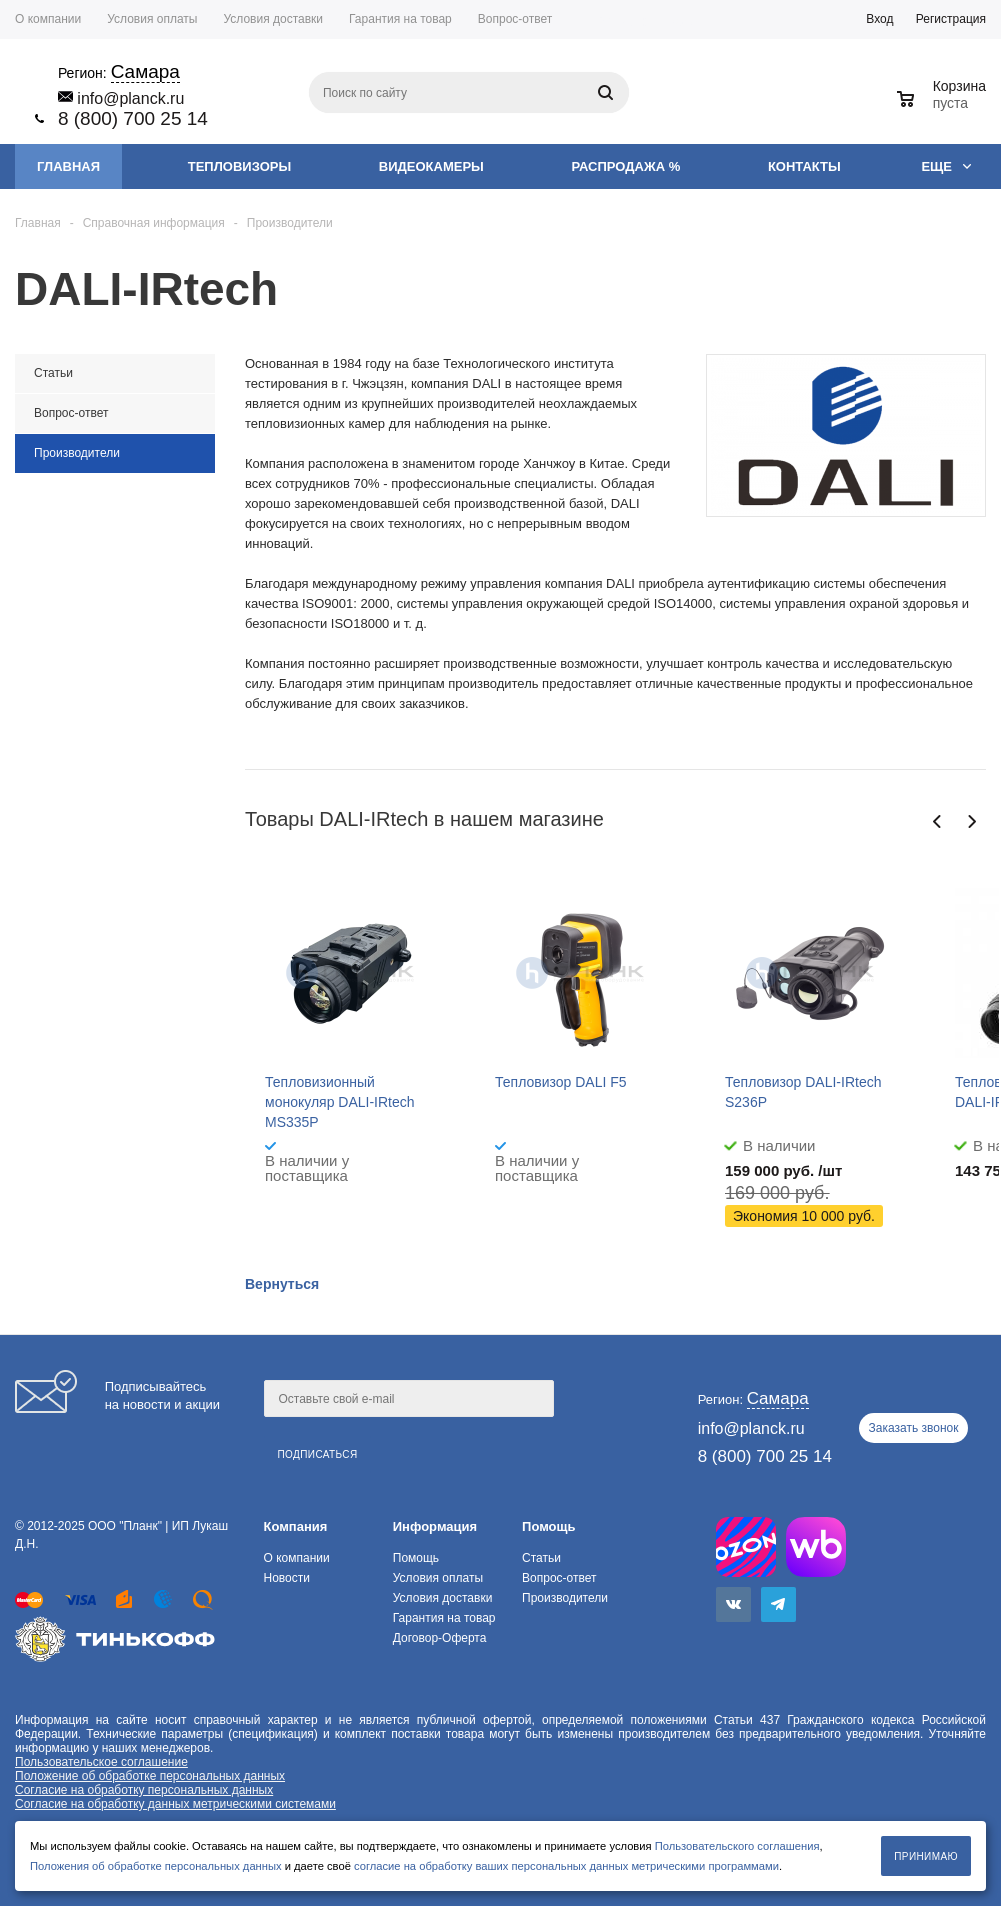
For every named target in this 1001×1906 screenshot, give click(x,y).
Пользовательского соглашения (737, 1846)
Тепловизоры (239, 166)
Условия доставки (443, 1598)
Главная (68, 166)
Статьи (541, 1558)
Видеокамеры (431, 166)
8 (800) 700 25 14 (133, 118)
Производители (565, 1598)
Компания (295, 1526)
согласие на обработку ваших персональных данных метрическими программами (566, 1866)
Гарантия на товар (444, 1618)
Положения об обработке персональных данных (156, 1866)
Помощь (548, 1526)
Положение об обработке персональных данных (150, 1776)
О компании (296, 1558)
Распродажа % (626, 166)
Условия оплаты (438, 1578)
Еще (946, 166)
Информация (435, 1526)
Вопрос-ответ (559, 1578)
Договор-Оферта (440, 1638)
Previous (937, 821)
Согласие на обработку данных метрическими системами (175, 1804)
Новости (286, 1578)
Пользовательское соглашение (101, 1762)
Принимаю (926, 1856)
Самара (673, 21)
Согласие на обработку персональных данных (144, 1790)
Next (971, 821)
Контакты (804, 166)
